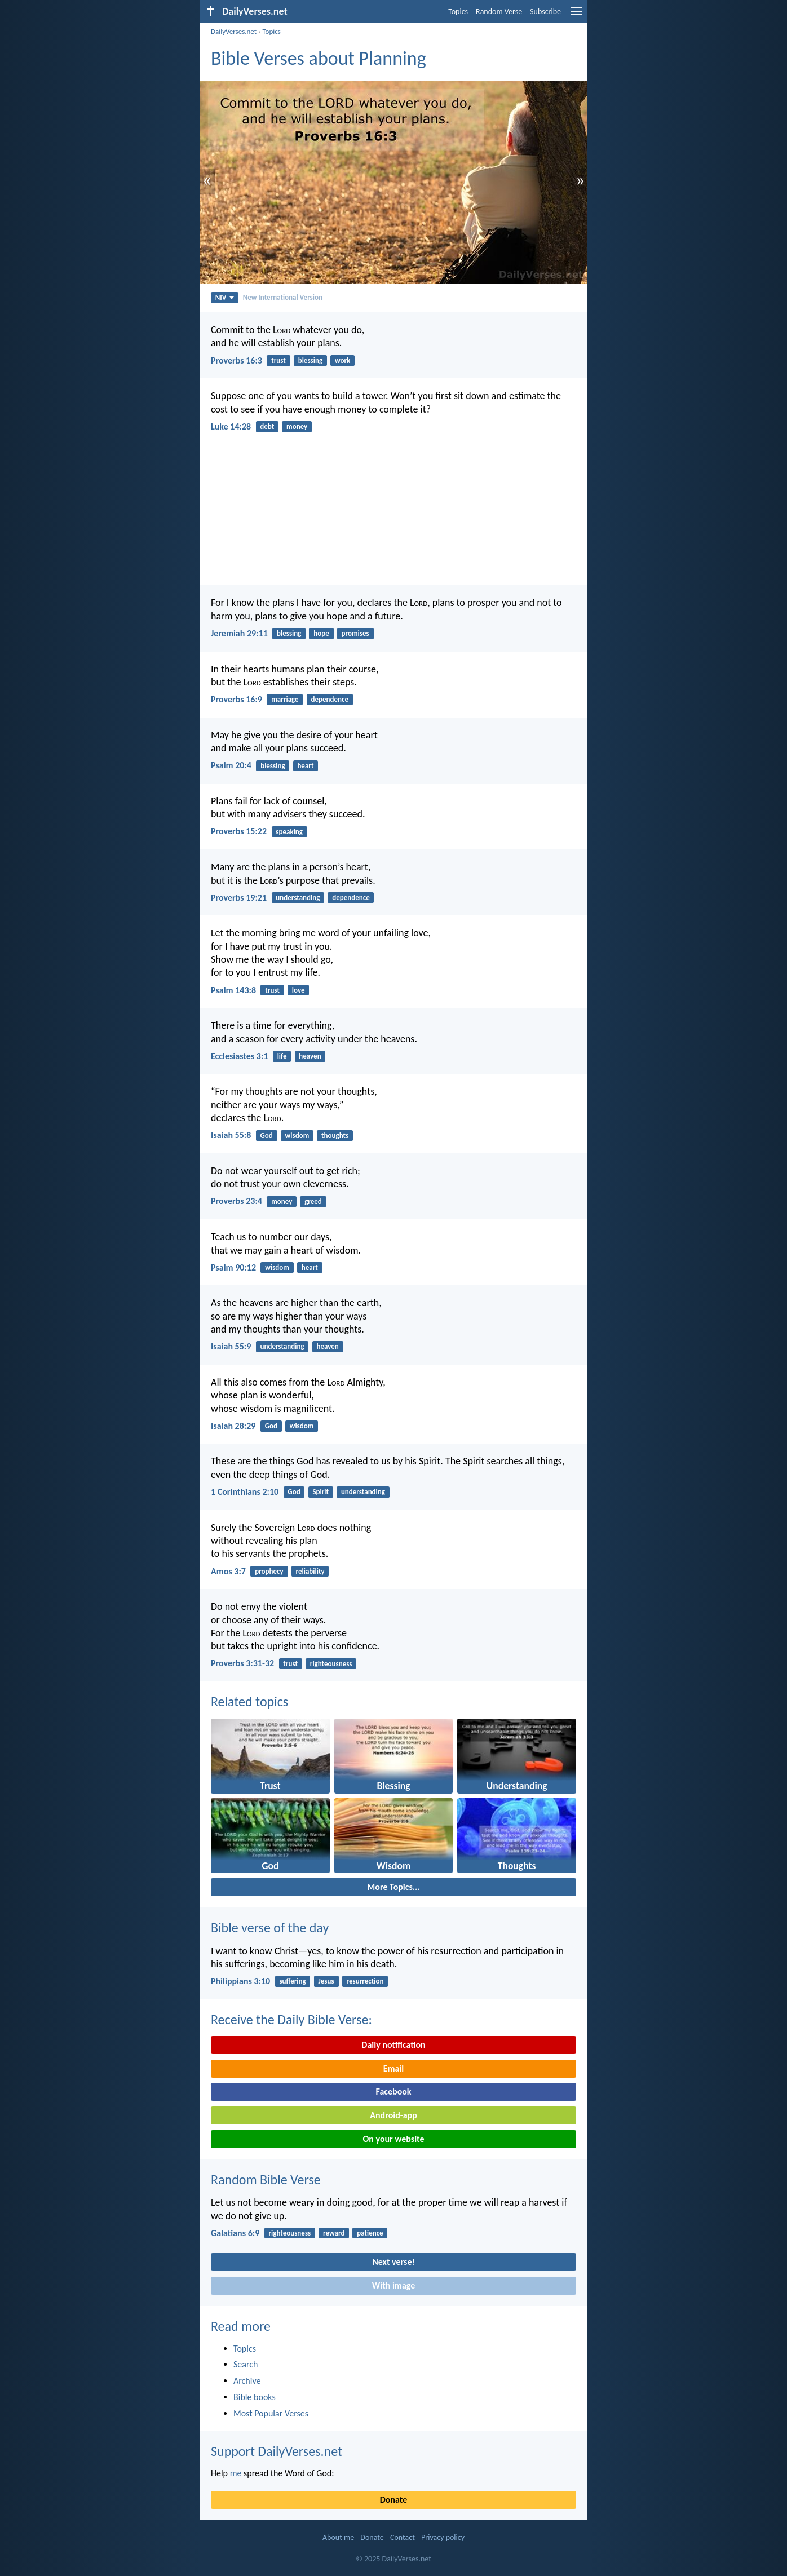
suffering (292, 1981)
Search (245, 2364)
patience (370, 2233)
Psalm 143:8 (233, 990)
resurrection (365, 1981)
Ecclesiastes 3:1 (239, 1056)
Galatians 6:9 (235, 2233)
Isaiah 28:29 (233, 1425)
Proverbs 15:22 (239, 831)
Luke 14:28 (231, 426)
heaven (310, 1056)
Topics (458, 11)
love (298, 990)
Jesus (326, 1981)
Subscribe (545, 11)
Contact (402, 2537)
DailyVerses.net (234, 31)
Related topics (249, 1701)
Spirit (320, 1492)
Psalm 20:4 (231, 765)
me (236, 2473)
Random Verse (499, 11)
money (296, 426)
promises (355, 633)
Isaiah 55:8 (231, 1135)
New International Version (282, 297)
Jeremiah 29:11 (239, 633)
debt (267, 426)
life (282, 1056)
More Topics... (393, 1887)
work (342, 360)
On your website (394, 2139)
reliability (310, 1571)
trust (278, 360)
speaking (289, 831)
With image (393, 2285)
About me (338, 2537)
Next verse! (393, 2261)
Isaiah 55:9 (231, 1346)
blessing (310, 360)
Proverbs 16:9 (236, 699)
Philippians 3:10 (240, 1981)
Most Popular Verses (270, 2413)
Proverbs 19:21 (239, 897)
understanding (298, 897)
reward (333, 2233)
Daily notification (393, 2044)
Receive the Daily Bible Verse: (291, 2019)
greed (313, 1201)
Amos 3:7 (228, 1571)
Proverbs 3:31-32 (242, 1663)
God (266, 1135)
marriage (284, 699)
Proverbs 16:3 (236, 360)
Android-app (393, 2115)
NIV (224, 297)
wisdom (297, 1135)
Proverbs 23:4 (236, 1201)
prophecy (269, 1571)
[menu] (576, 15)
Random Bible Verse (266, 2179)
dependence (329, 699)
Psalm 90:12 (233, 1267)
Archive (246, 2380)
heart (305, 766)
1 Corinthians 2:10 (244, 1491)
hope (321, 633)
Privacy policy (443, 2537)
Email (393, 2068)
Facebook (393, 2091)
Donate (393, 2499)
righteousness (331, 1663)
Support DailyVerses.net (276, 2451)
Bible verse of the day (270, 1927)
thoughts (334, 1135)
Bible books (254, 2397)
